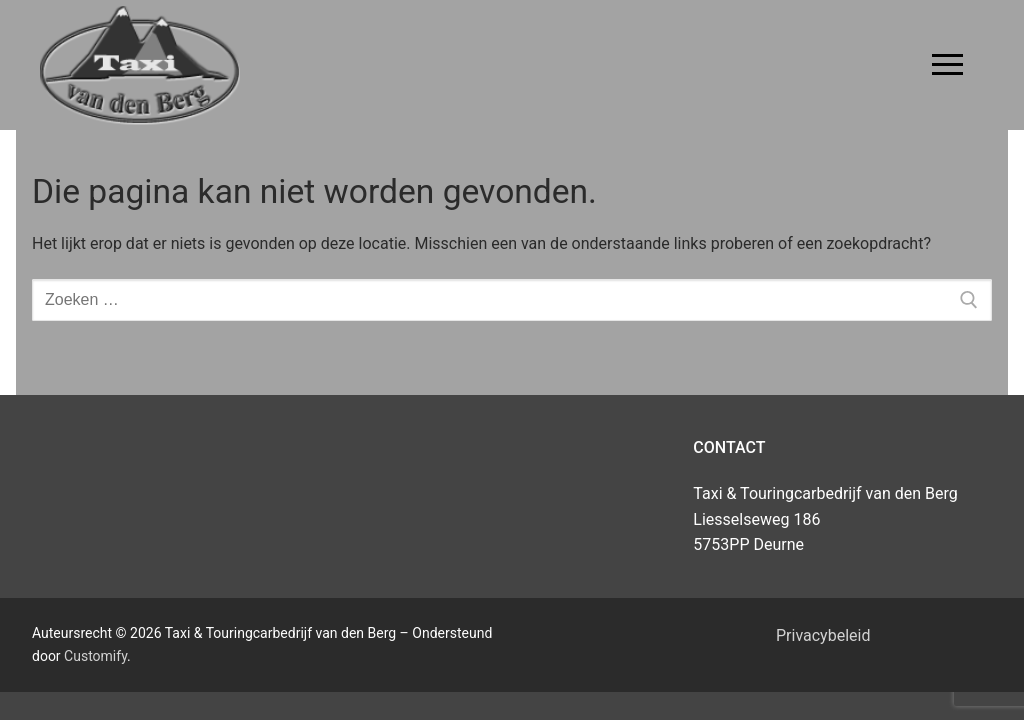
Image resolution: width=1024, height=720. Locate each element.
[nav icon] (947, 65)
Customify (95, 656)
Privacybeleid (823, 635)
